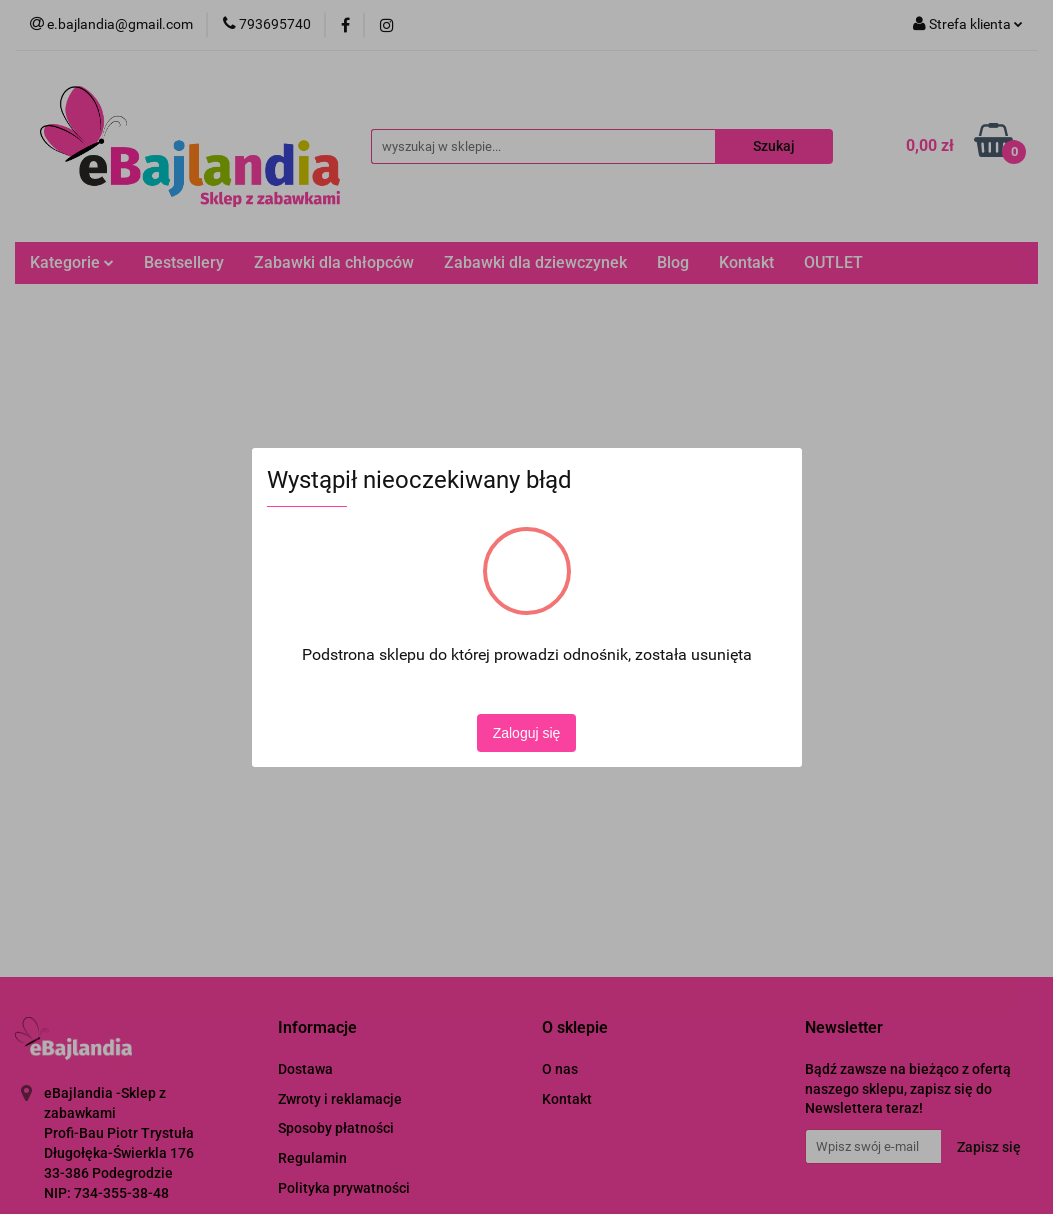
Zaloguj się (527, 733)
